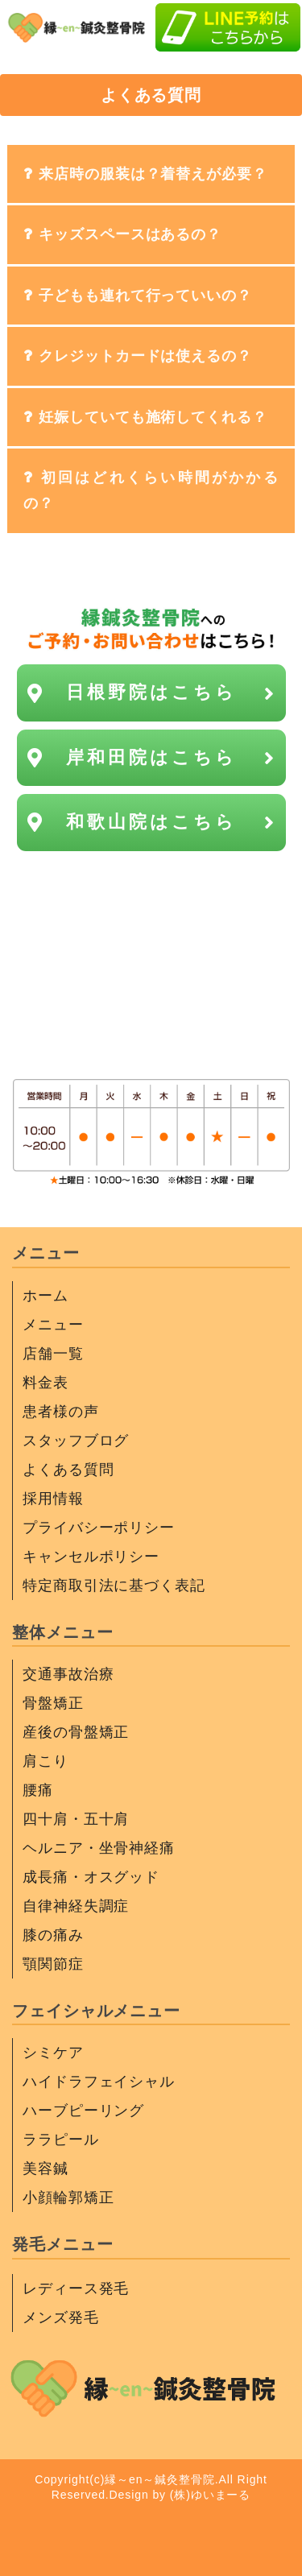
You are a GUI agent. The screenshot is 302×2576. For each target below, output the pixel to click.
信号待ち (151, 960)
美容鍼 (45, 2168)
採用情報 (53, 1499)
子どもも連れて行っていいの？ (145, 295)
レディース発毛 (76, 2288)
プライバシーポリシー (99, 1528)
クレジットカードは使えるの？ (145, 356)
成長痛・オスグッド (91, 1877)
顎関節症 (53, 1964)
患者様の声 (61, 1412)
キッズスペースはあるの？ (130, 234)
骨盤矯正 (53, 1703)
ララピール (61, 2140)
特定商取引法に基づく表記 (114, 1585)
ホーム (45, 1296)
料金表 (45, 1383)
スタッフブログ (76, 1441)
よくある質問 (68, 1470)
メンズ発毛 (61, 2317)
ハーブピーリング (83, 2111)
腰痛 (38, 1790)
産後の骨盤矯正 (76, 1732)
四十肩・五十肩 (76, 1819)
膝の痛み (53, 1935)
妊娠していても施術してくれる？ (153, 417)
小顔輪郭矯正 (68, 2197)
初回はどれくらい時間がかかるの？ (150, 490)
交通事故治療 (68, 1674)
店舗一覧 (53, 1354)
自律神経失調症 (76, 1906)
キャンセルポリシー (91, 1556)
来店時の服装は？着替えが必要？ (153, 174)
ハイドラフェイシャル (99, 2082)
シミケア (53, 2053)
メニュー (53, 1325)
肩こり (45, 1761)
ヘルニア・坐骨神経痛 (99, 1848)
